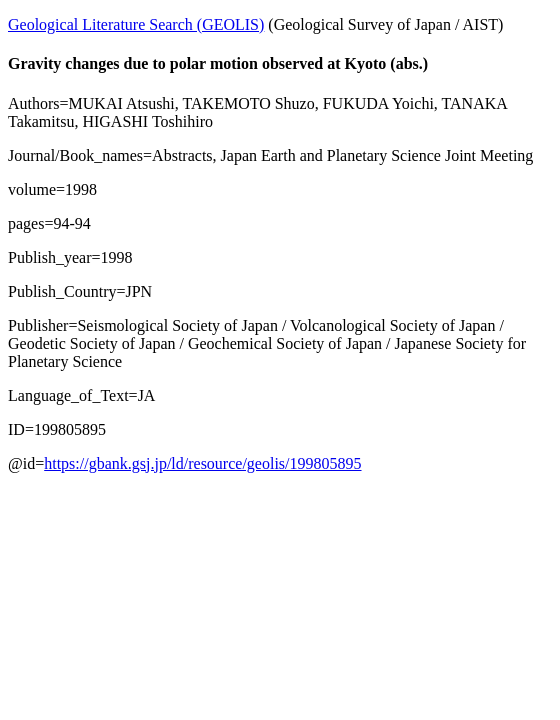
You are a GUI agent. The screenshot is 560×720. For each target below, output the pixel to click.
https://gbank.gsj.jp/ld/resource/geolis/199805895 (202, 463)
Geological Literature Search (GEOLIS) (136, 24)
